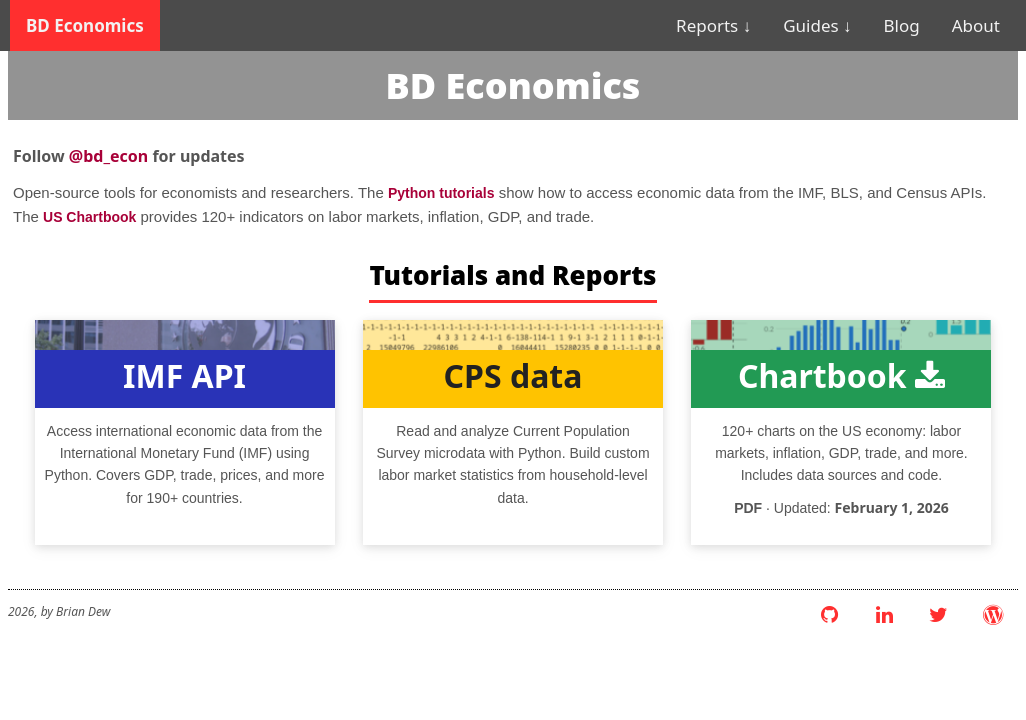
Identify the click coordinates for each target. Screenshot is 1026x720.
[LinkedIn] (884, 615)
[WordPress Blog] (993, 615)
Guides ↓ (817, 25)
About (976, 25)
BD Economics (85, 25)
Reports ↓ (713, 25)
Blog (902, 25)
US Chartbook (89, 217)
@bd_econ (108, 156)
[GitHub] (830, 615)
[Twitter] (939, 615)
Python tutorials (441, 193)
